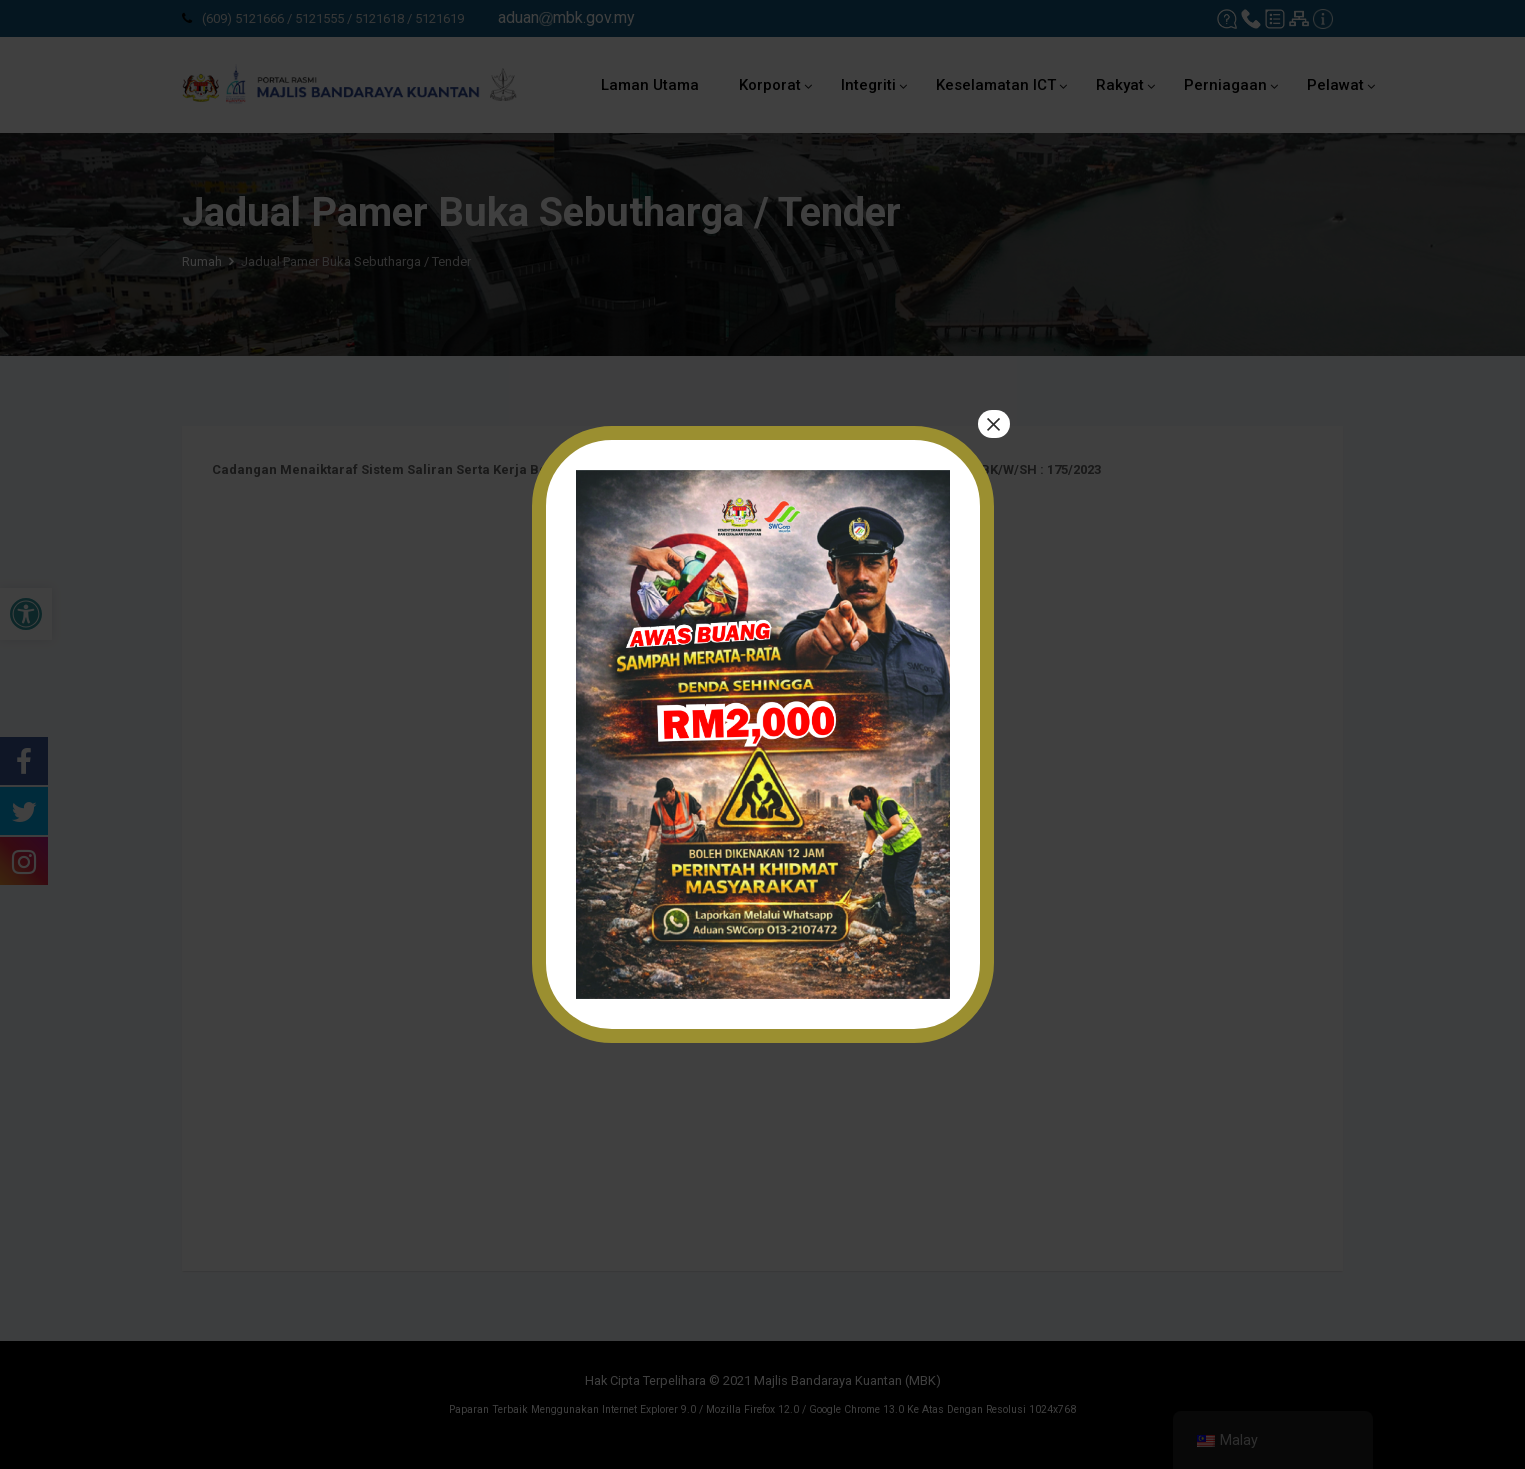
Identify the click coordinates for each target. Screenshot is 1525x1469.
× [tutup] (993, 425)
